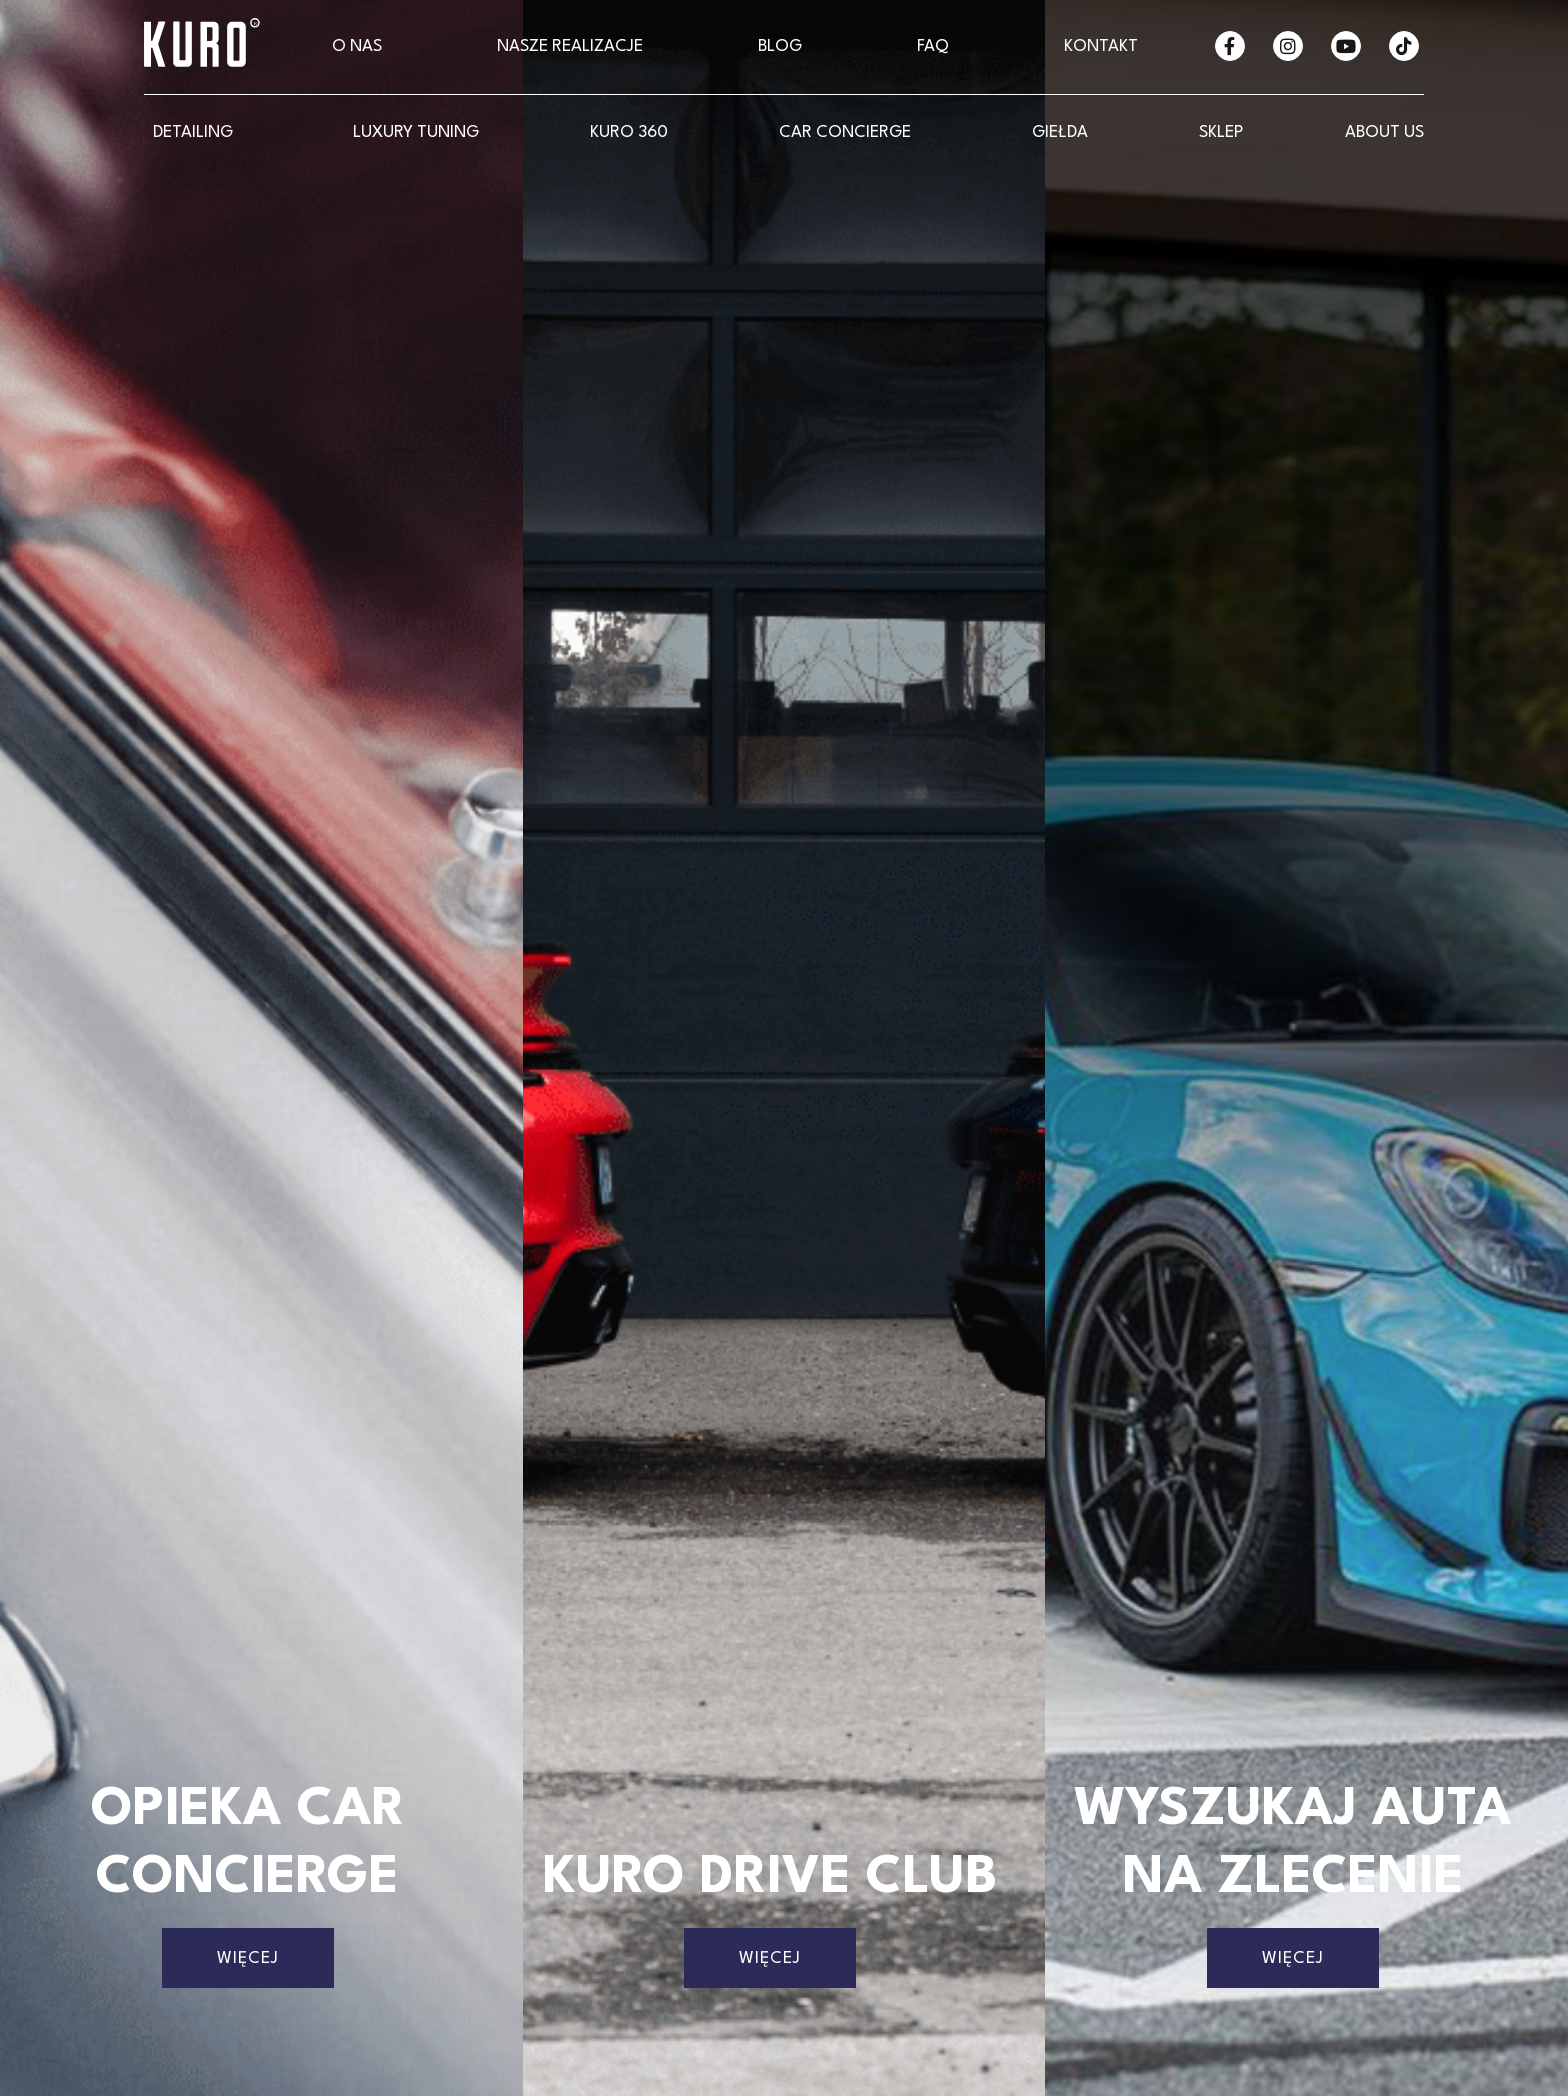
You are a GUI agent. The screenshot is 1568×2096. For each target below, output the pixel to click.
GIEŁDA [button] (1060, 132)
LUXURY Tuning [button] (416, 132)
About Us (1384, 132)
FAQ (933, 46)
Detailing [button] (193, 132)
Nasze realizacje (570, 46)
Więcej (248, 1958)
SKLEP (1221, 132)
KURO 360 (629, 132)
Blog (780, 46)
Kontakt (1101, 46)
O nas (357, 46)
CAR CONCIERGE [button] (845, 132)
